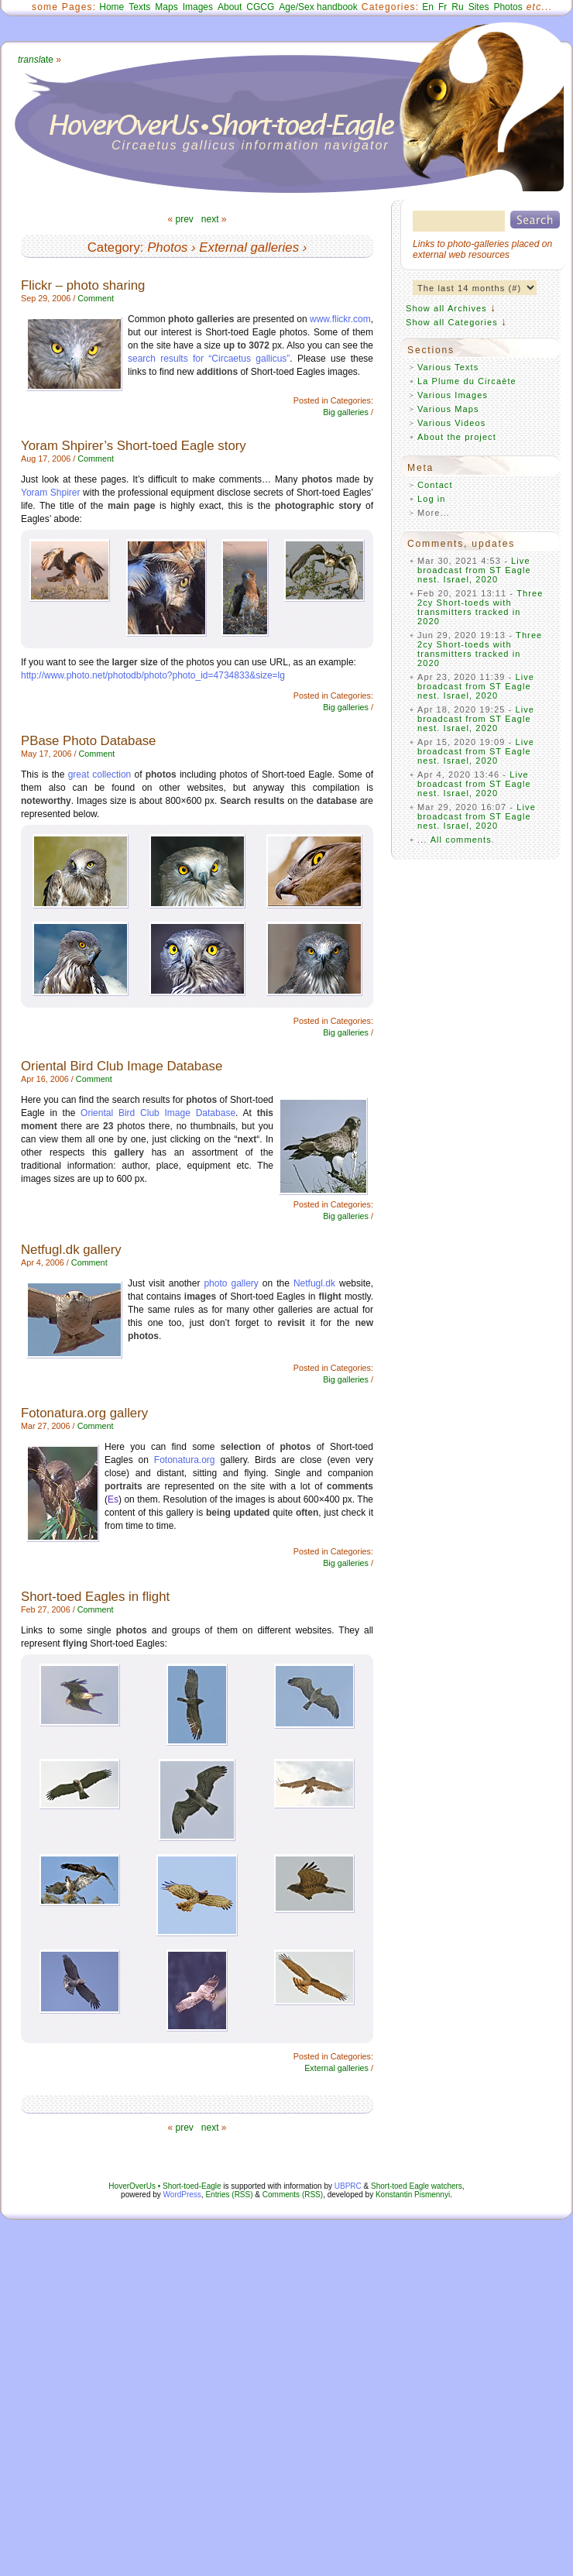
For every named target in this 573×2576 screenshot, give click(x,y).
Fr (442, 7)
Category (113, 247)
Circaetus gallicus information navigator (250, 145)
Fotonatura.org (184, 1460)
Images (198, 7)
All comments (461, 839)
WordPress (182, 2194)
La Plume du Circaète (466, 381)
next (210, 219)
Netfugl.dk (314, 1283)
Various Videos (451, 423)
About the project (456, 436)
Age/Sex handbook (318, 7)
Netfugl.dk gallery (71, 1249)
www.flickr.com (340, 319)
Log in (431, 498)
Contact (435, 484)
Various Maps (448, 409)
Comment (95, 298)
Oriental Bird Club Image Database (121, 1066)
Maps (166, 7)
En (428, 7)
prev (184, 219)
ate (35, 59)
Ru (457, 7)
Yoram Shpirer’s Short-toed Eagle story (133, 445)
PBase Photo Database (88, 740)
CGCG (260, 7)
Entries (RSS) (228, 2194)
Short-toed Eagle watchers (416, 2186)
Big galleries (346, 412)
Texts (139, 7)
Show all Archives (446, 308)
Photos (507, 7)
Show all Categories (452, 322)
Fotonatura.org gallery (84, 1413)
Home (111, 7)
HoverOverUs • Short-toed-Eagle (164, 2186)
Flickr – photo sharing (83, 285)
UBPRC (348, 2186)
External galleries (249, 247)
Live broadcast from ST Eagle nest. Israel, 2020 (474, 570)
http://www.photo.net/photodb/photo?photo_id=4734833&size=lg (153, 675)
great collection (100, 774)
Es (113, 1499)
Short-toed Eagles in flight (95, 1596)
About (230, 7)
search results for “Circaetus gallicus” (209, 358)
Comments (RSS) (292, 2194)
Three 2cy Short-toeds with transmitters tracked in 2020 (480, 607)
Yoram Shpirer (51, 492)
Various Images (452, 395)
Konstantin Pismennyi (413, 2194)
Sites (478, 7)
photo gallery (231, 1283)
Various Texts (448, 367)
